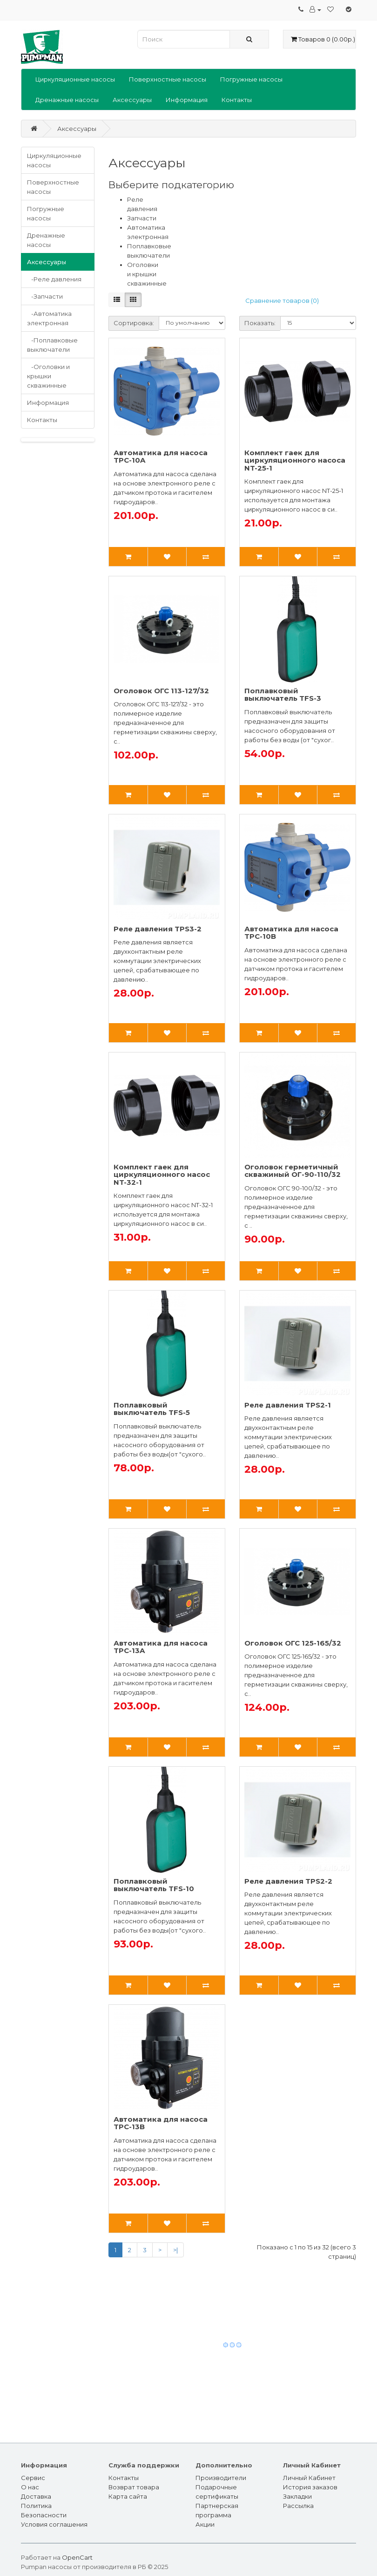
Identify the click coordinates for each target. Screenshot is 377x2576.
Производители (220, 2477)
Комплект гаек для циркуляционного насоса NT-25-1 (294, 460)
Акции (205, 2524)
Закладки (297, 2496)
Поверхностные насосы (167, 79)
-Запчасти (45, 296)
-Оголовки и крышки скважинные (48, 376)
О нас (30, 2487)
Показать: (260, 323)
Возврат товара (133, 2487)
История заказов (310, 2487)
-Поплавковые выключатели (52, 344)
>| (175, 2250)
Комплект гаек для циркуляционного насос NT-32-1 (162, 1174)
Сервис (33, 2477)
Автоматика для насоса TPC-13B (161, 2123)
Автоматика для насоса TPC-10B (291, 932)
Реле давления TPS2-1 (287, 1405)
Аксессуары (132, 99)
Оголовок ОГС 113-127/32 (161, 690)
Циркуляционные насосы (75, 79)
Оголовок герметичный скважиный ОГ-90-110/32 (292, 1170)
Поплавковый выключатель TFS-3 (282, 694)
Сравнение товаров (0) (282, 300)
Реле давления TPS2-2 (288, 1881)
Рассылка (298, 2505)
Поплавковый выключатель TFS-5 (152, 1409)
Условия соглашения (54, 2524)
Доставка (36, 2496)
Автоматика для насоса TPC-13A (161, 1647)
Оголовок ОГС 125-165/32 (292, 1643)
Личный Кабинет (309, 2477)
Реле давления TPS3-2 (158, 928)
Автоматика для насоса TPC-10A (161, 456)
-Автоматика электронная (49, 318)
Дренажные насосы (67, 99)
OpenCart (77, 2557)
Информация (187, 99)
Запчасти (141, 218)
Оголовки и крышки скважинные (147, 274)
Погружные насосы (251, 79)
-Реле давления (54, 279)
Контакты (237, 99)
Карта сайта (127, 2496)
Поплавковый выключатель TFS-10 (154, 1885)
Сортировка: (134, 323)
